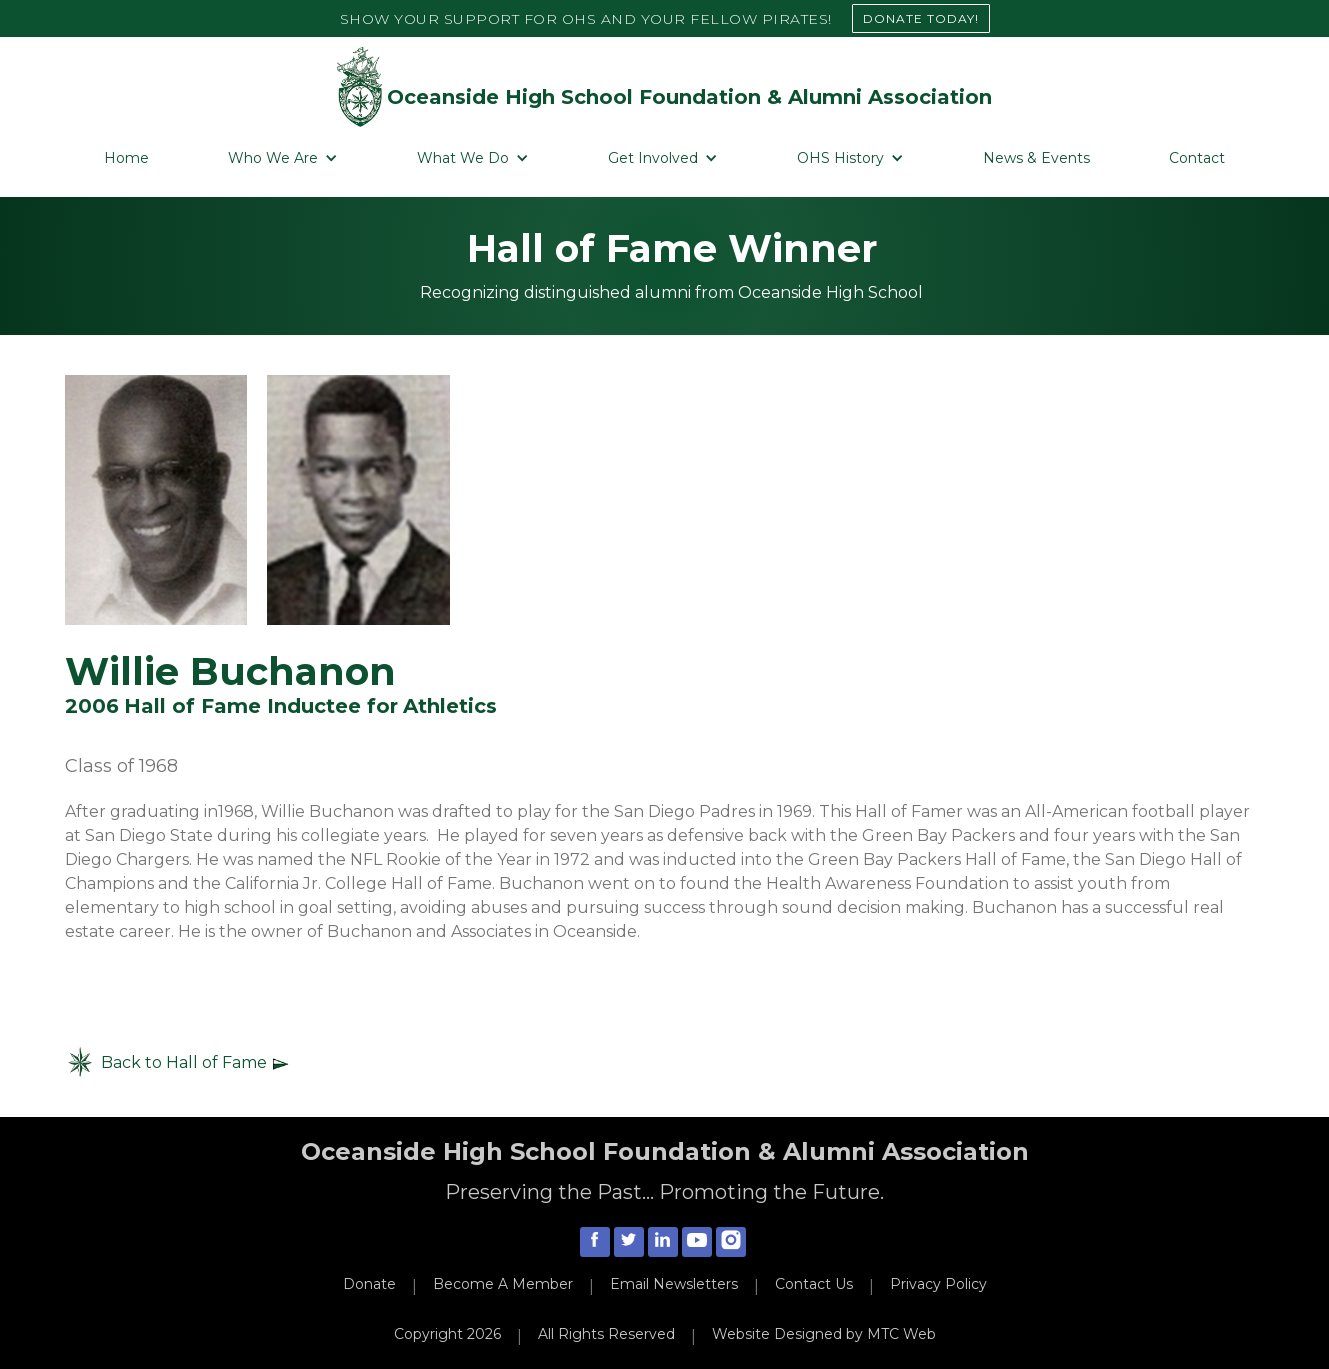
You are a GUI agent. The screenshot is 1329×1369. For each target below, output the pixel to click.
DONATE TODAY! (921, 18)
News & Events (1036, 158)
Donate (369, 1284)
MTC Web (901, 1334)
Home (126, 158)
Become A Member (503, 1284)
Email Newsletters (674, 1284)
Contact (1197, 158)
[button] (283, 158)
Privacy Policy (938, 1284)
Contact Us (814, 1284)
